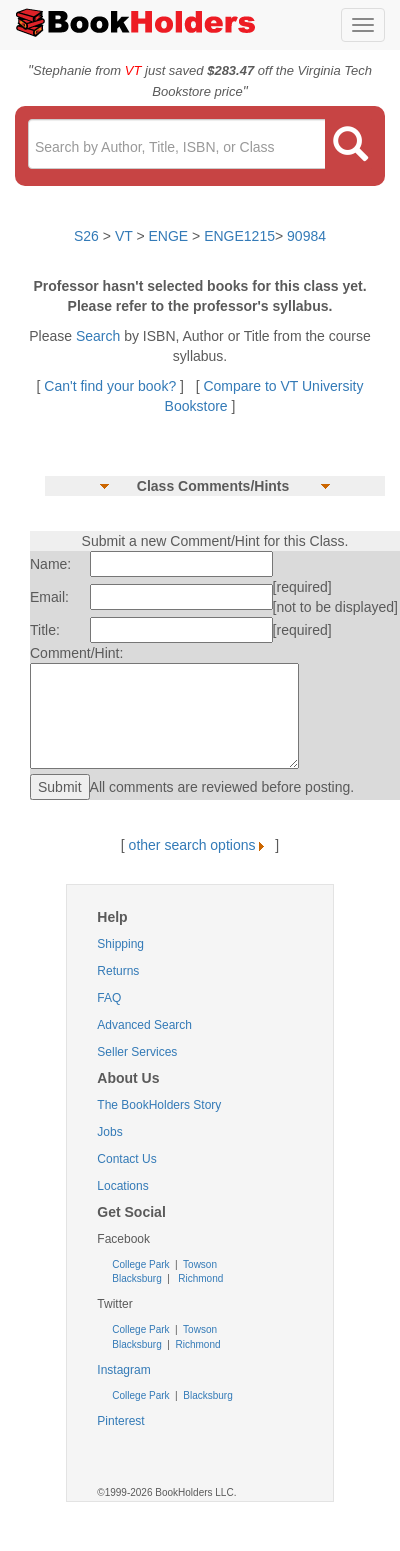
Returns (118, 971)
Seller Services (137, 1052)
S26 (86, 236)
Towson (198, 1264)
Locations (122, 1186)
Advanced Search (144, 1025)
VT (126, 236)
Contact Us (126, 1159)
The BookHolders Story (159, 1105)
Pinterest (120, 1421)
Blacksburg (136, 1278)
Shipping (120, 944)
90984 (306, 236)
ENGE (169, 236)
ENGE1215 (239, 236)
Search (100, 336)
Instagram (123, 1370)
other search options (200, 845)
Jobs (109, 1132)
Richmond (199, 1278)
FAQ (109, 998)
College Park (142, 1264)
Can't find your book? (112, 386)
